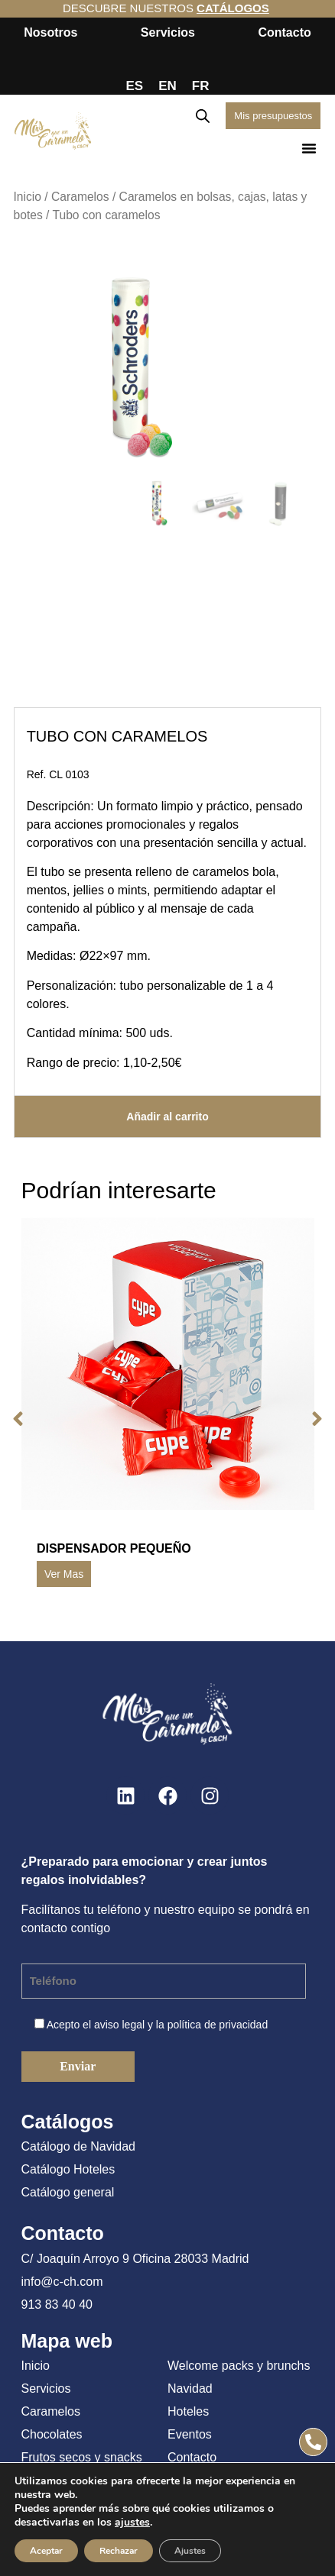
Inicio (27, 196)
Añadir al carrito (167, 1116)
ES (135, 86)
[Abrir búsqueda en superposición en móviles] (202, 116)
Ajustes (190, 2551)
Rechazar (118, 2551)
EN (167, 86)
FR (201, 86)
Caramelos (80, 196)
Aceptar (46, 2551)
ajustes (132, 2522)
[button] (309, 148)
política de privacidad (218, 2024)
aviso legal (119, 2024)
